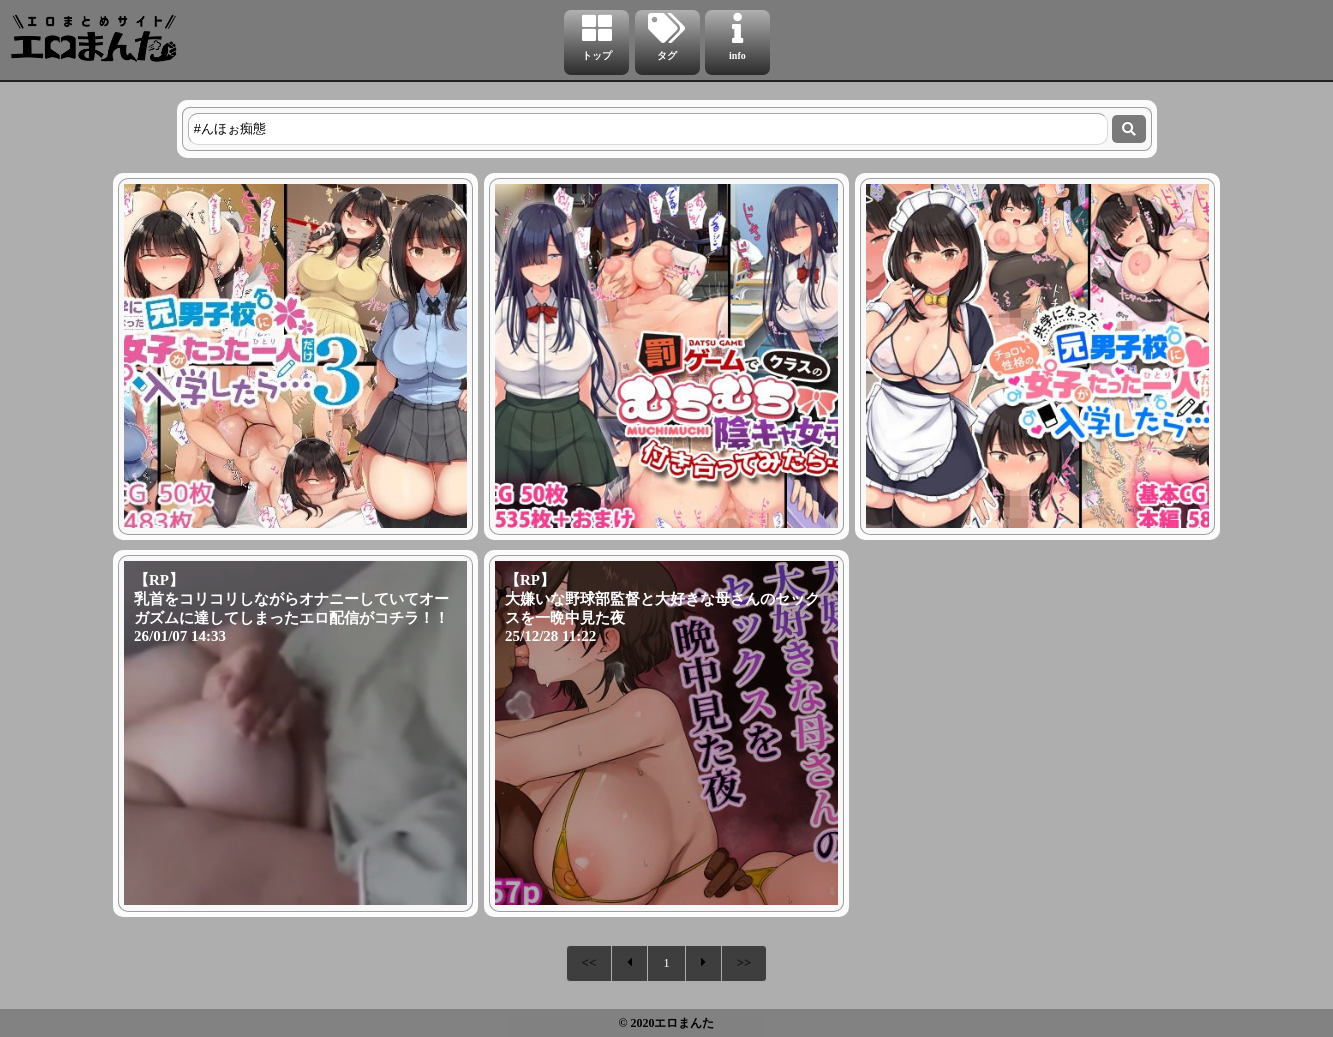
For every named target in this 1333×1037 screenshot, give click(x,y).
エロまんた (684, 1023)
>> (744, 962)
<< (589, 962)
